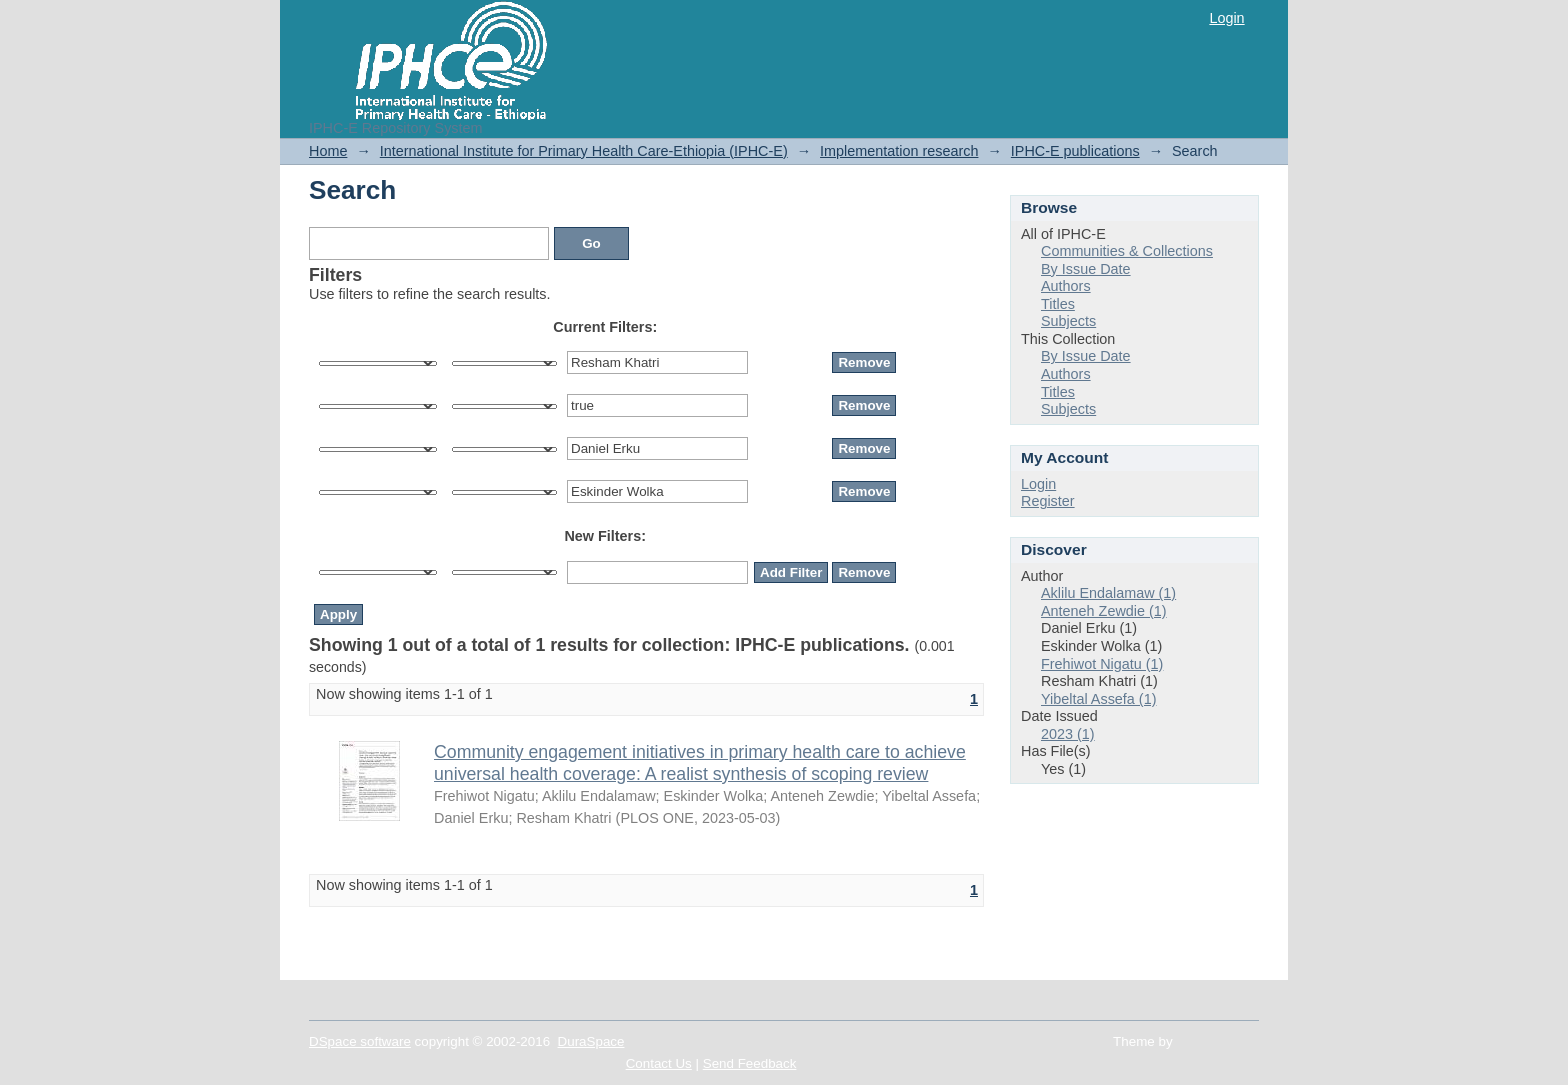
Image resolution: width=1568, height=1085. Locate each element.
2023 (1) (1068, 734)
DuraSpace (591, 1041)
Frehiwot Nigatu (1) (1102, 664)
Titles (1058, 304)
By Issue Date (1086, 269)
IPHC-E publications (1075, 151)
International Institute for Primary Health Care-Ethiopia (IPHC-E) (584, 151)
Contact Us (659, 1063)
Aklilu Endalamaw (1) (1108, 593)
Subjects (1068, 321)
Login (1226, 18)
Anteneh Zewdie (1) (1104, 611)
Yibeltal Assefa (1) (1098, 699)
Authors (1066, 286)
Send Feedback (750, 1063)
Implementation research (899, 151)
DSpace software (360, 1041)
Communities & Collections (1127, 251)
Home (328, 151)
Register (1048, 501)
